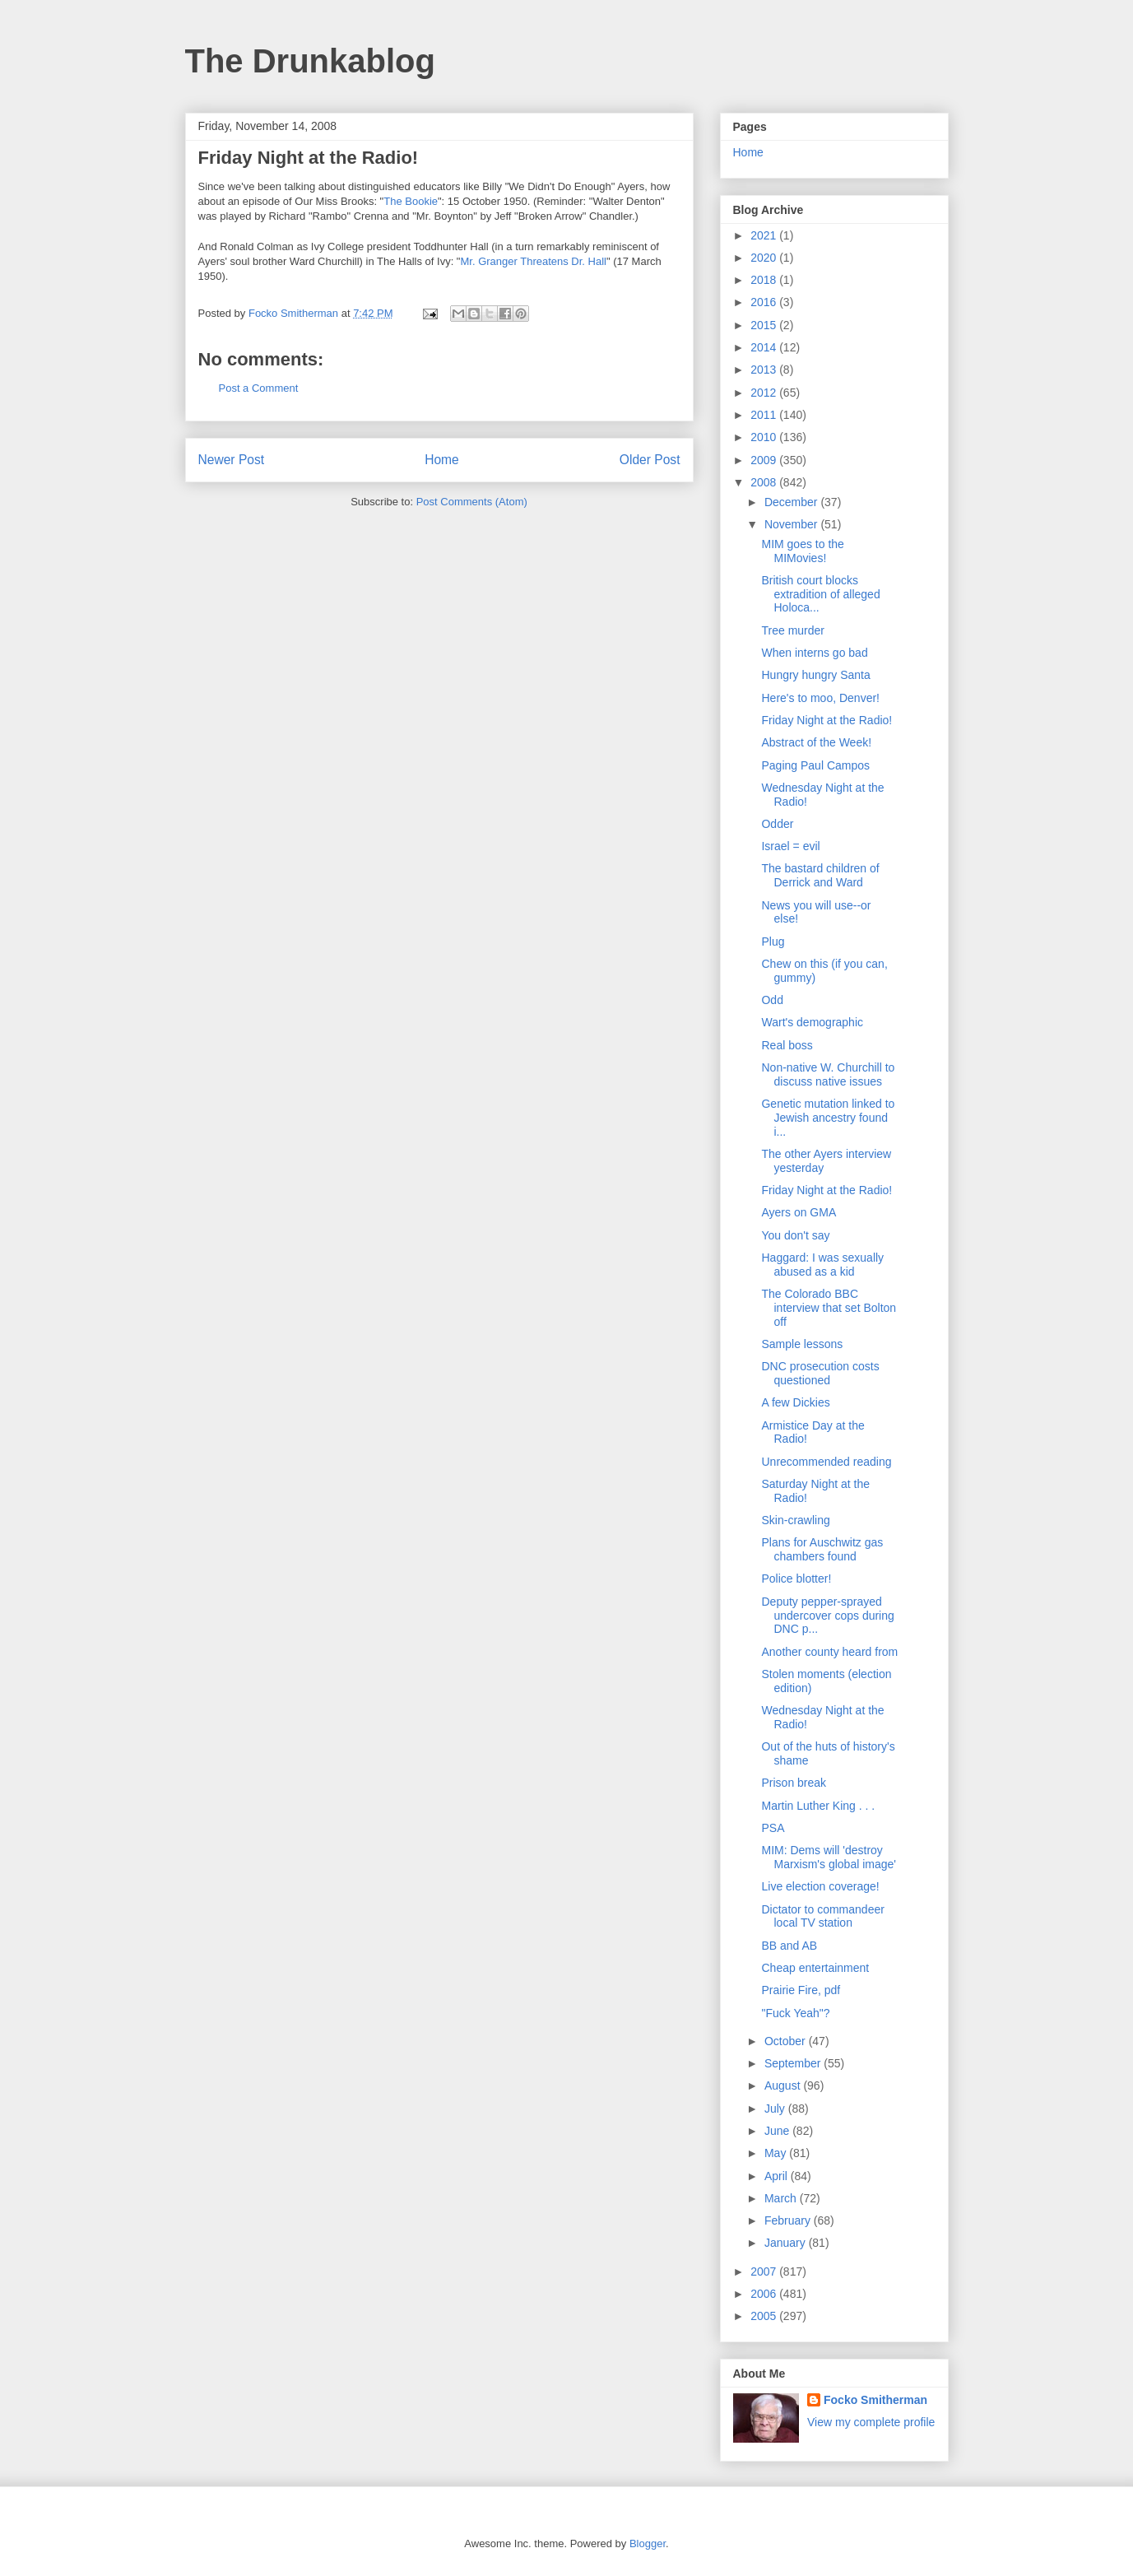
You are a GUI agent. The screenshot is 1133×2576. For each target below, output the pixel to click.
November (792, 524)
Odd (771, 1000)
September (794, 2063)
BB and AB (789, 1945)
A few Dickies (795, 1402)
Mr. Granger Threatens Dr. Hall (533, 261)
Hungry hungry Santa (815, 674)
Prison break (793, 1782)
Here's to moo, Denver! (820, 697)
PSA (772, 1827)
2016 (764, 302)
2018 (764, 279)
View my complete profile (871, 2422)
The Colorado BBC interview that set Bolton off (828, 1307)
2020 (764, 257)
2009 (764, 460)
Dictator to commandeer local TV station (822, 1916)
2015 (764, 325)
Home (442, 460)
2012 (764, 392)
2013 (764, 369)
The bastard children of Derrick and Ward (820, 875)
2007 (764, 2271)
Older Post (650, 460)
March (782, 2198)
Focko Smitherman (875, 2399)
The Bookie (410, 201)
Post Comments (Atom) (471, 501)
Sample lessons (802, 1344)
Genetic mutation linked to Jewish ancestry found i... (827, 1117)
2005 (764, 2316)
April (777, 2176)
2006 (764, 2293)
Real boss (786, 1045)
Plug (772, 941)
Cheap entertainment (815, 1967)
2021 (764, 235)
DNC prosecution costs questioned (820, 1373)
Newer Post (231, 460)
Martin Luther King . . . (818, 1805)
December (792, 502)
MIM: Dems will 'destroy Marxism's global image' (828, 1857)
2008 (764, 482)
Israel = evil (790, 846)
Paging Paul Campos (815, 765)
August (783, 2085)
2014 (764, 347)
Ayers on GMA (798, 1212)
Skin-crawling (795, 1520)
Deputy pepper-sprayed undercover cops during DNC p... (827, 1615)
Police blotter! (796, 1578)
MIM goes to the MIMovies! (802, 551)
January (786, 2242)
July (776, 2108)
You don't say (795, 1235)
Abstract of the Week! (816, 742)
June (778, 2130)
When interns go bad (814, 652)
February (789, 2220)
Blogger (647, 2543)
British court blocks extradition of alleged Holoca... (820, 594)
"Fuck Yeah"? (795, 2013)
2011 (764, 414)
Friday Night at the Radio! (826, 720)
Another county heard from (829, 1651)
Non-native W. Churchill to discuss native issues (827, 1074)
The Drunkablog (310, 61)
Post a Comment (259, 388)
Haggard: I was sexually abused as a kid (822, 1264)
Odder (777, 823)
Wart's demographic (812, 1022)
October (786, 2041)
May (776, 2153)
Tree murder (792, 630)
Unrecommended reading (826, 1461)
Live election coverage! (820, 1886)
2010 (764, 437)
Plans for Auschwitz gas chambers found (822, 1549)
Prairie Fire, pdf (800, 1990)
